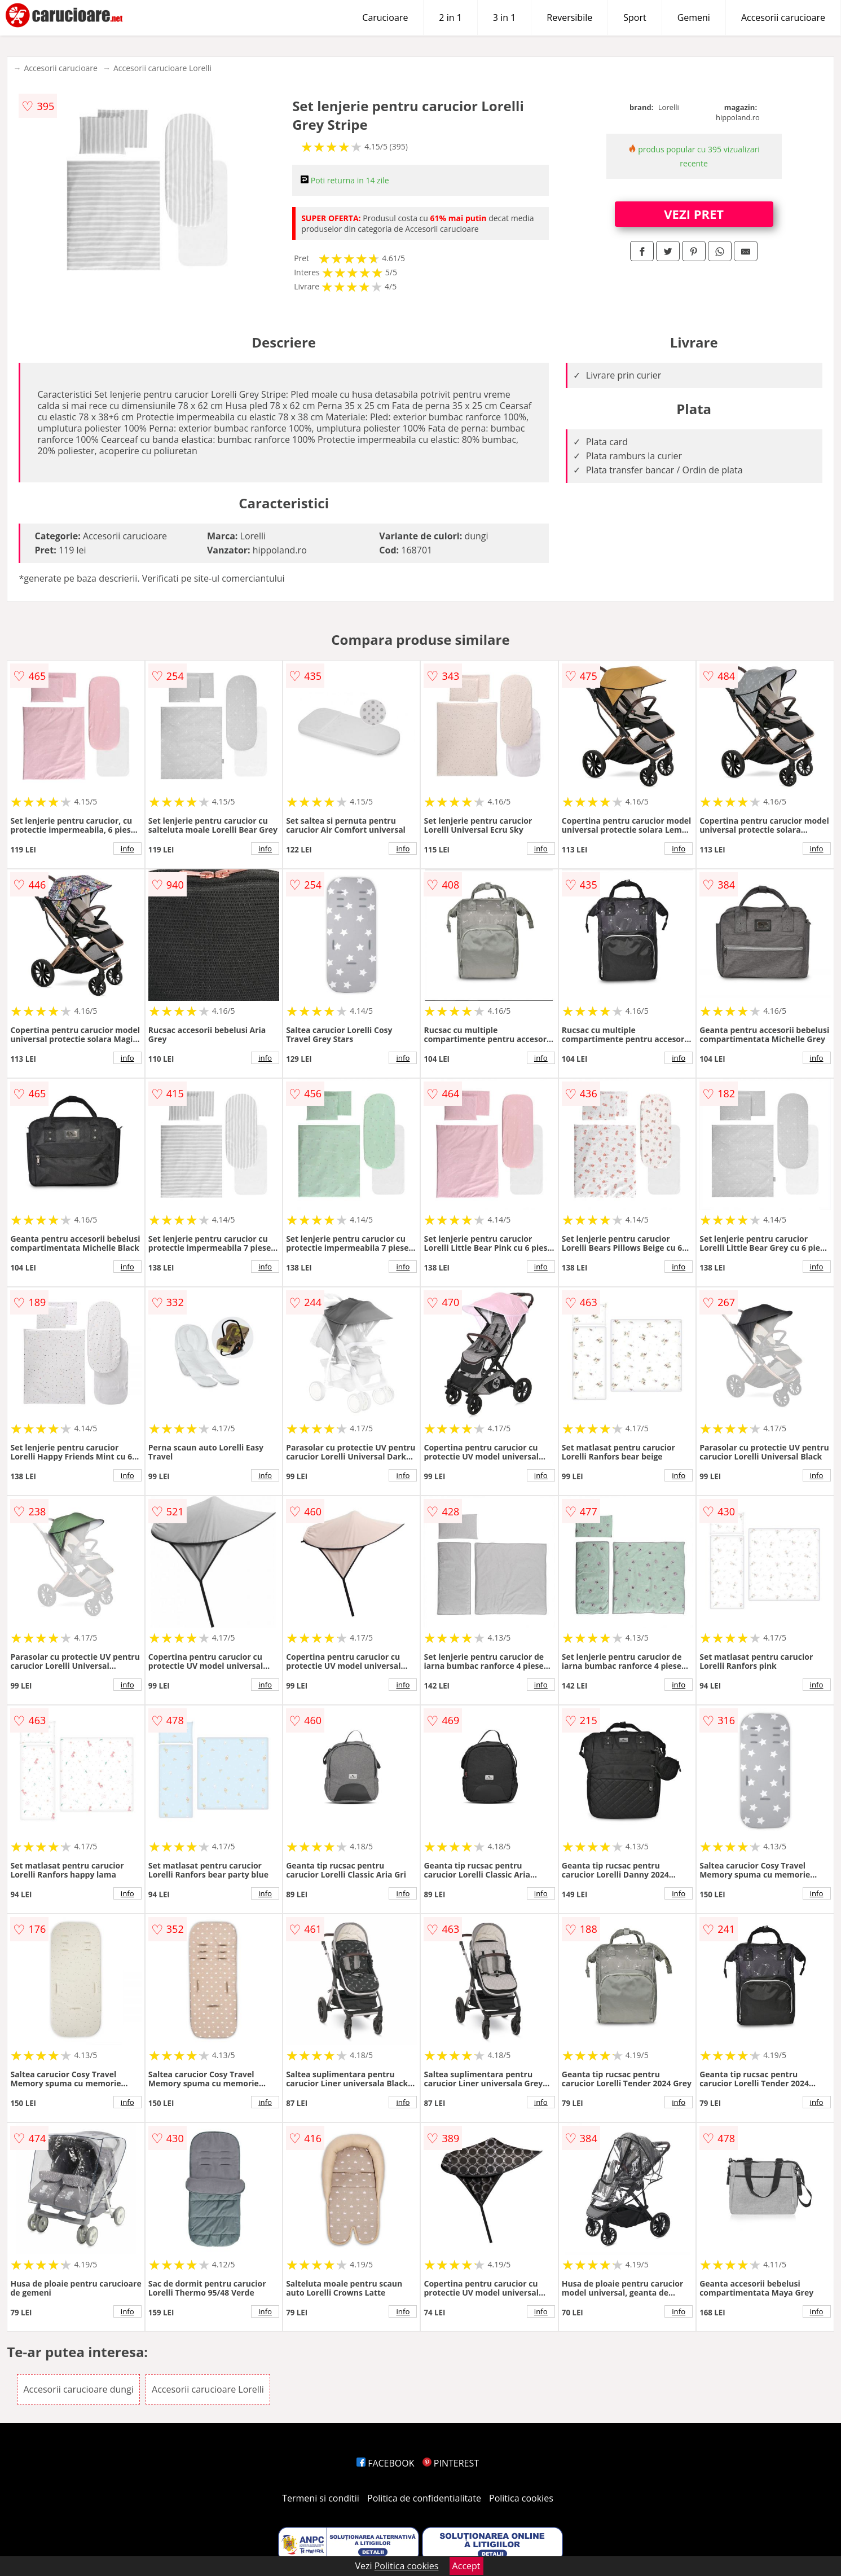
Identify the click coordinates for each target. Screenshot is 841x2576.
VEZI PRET (694, 213)
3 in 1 (504, 17)
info (127, 848)
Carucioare (385, 17)
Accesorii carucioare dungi (78, 2389)
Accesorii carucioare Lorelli (162, 68)
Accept (466, 2566)
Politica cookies (521, 2498)
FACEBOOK (385, 2463)
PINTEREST (450, 2463)
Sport (634, 17)
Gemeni (693, 17)
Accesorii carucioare (783, 17)
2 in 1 (450, 17)
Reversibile (569, 17)
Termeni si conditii (320, 2498)
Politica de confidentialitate (424, 2498)
